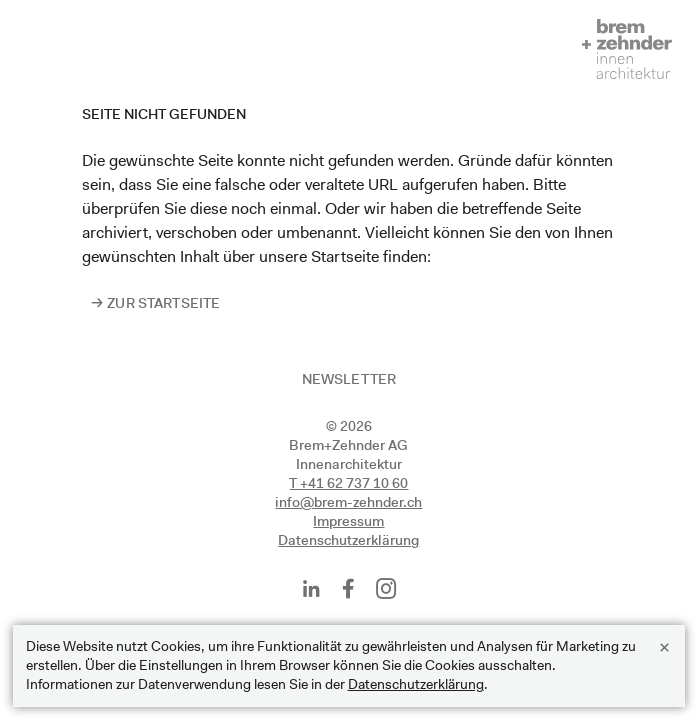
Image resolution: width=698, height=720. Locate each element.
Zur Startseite (163, 303)
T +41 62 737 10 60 (348, 483)
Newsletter (349, 379)
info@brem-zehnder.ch (348, 502)
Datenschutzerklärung (348, 540)
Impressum (348, 521)
